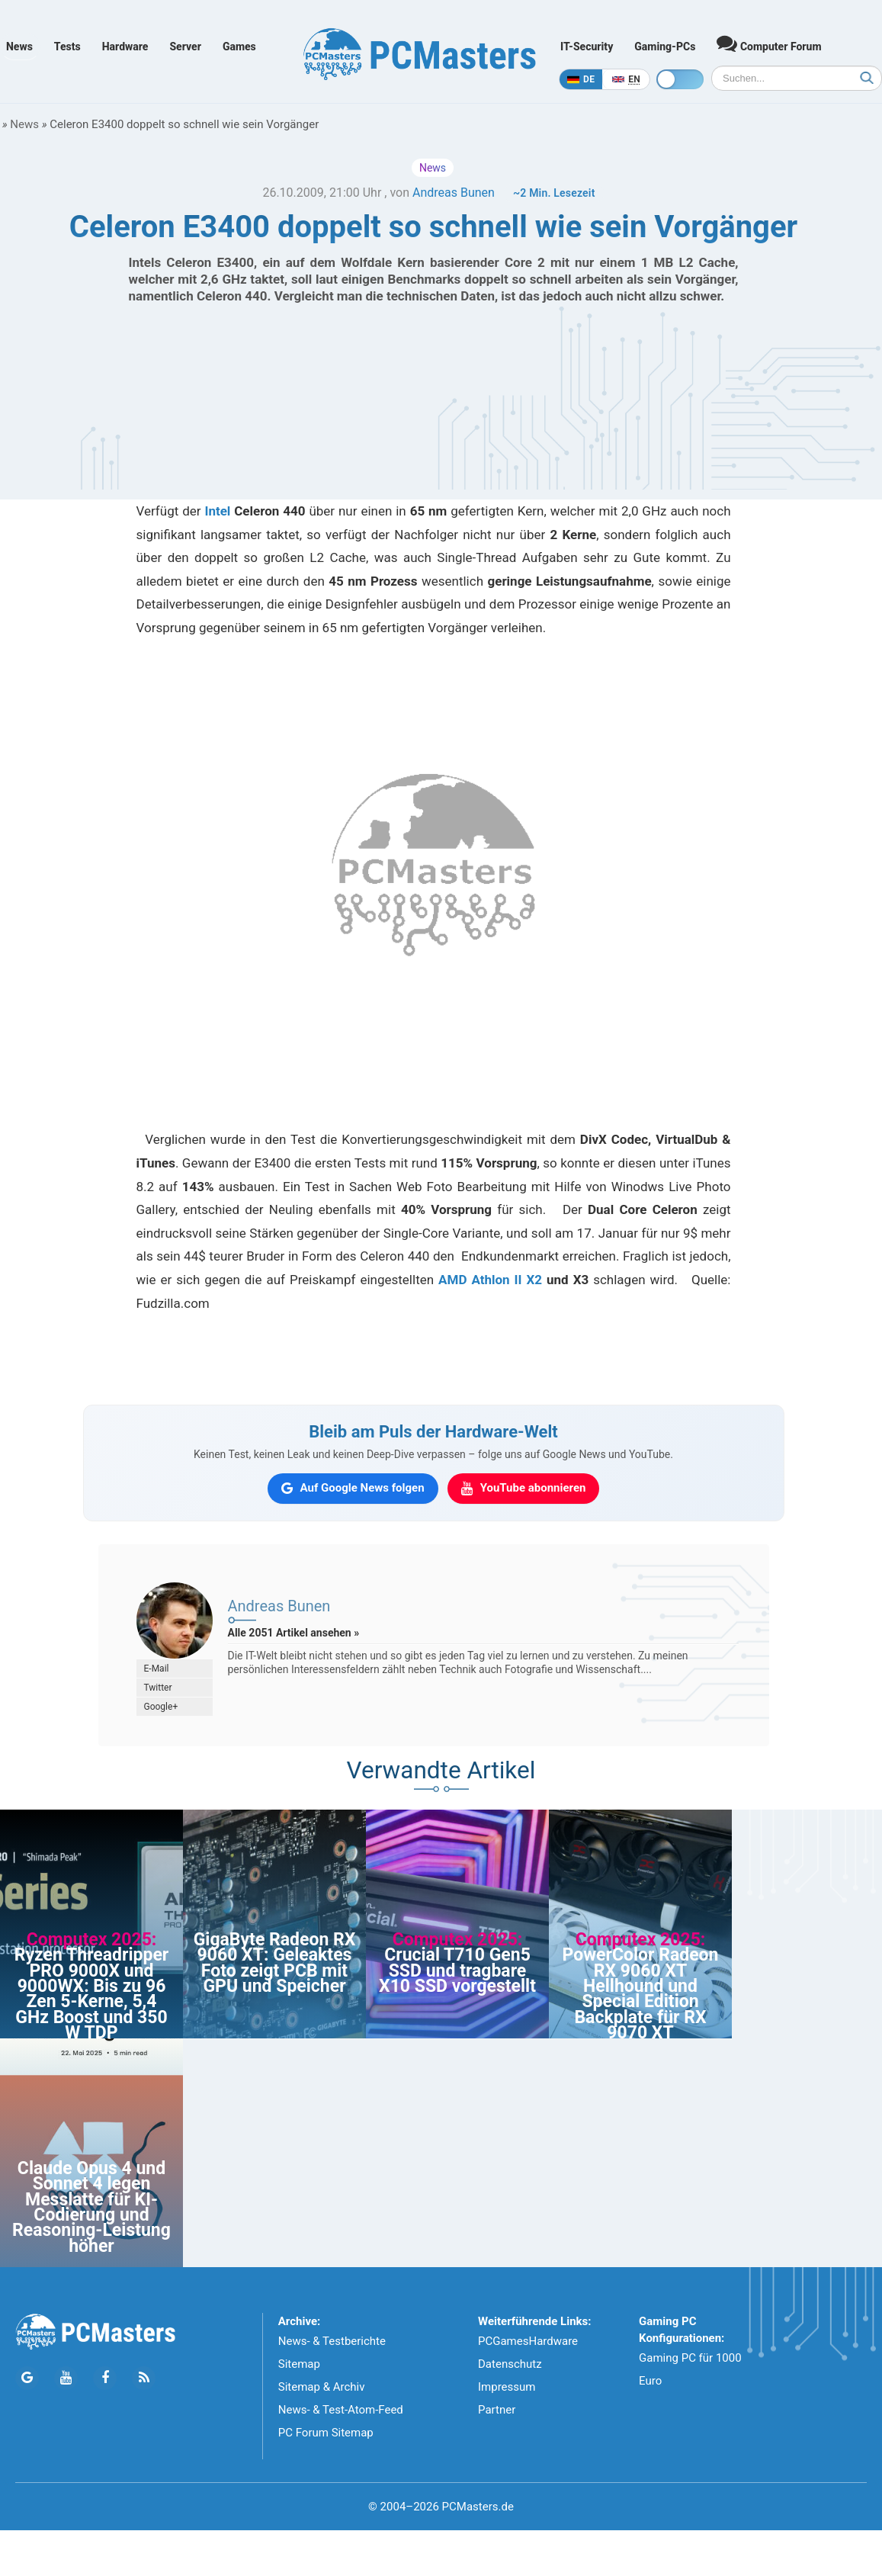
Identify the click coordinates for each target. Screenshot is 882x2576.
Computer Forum (769, 43)
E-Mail (156, 1668)
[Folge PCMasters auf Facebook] (105, 2378)
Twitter (158, 1687)
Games (239, 46)
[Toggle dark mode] (680, 79)
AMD (452, 1279)
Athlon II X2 (506, 1279)
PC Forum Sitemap (326, 2432)
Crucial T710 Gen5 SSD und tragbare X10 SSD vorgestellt (457, 1970)
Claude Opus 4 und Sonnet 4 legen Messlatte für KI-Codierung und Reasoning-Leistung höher (91, 2207)
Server (185, 46)
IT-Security (586, 46)
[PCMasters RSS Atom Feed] (144, 2378)
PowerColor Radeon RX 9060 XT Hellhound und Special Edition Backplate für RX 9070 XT (641, 1994)
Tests (67, 46)
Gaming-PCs (664, 46)
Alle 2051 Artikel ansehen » (294, 1633)
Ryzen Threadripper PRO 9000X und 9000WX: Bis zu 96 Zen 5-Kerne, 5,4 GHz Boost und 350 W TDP (91, 1994)
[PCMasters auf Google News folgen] (353, 1488)
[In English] (625, 79)
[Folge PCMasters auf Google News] (27, 2378)
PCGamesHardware (528, 2341)
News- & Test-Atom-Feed (340, 2410)
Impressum (506, 2387)
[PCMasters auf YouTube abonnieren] (523, 1488)
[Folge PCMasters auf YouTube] (66, 2378)
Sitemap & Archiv (321, 2387)
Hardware (125, 46)
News (19, 46)
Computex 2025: (92, 1939)
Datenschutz (510, 2364)
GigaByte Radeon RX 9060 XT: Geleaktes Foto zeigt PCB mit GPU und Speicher (275, 1962)
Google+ (161, 1706)
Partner (496, 2410)
